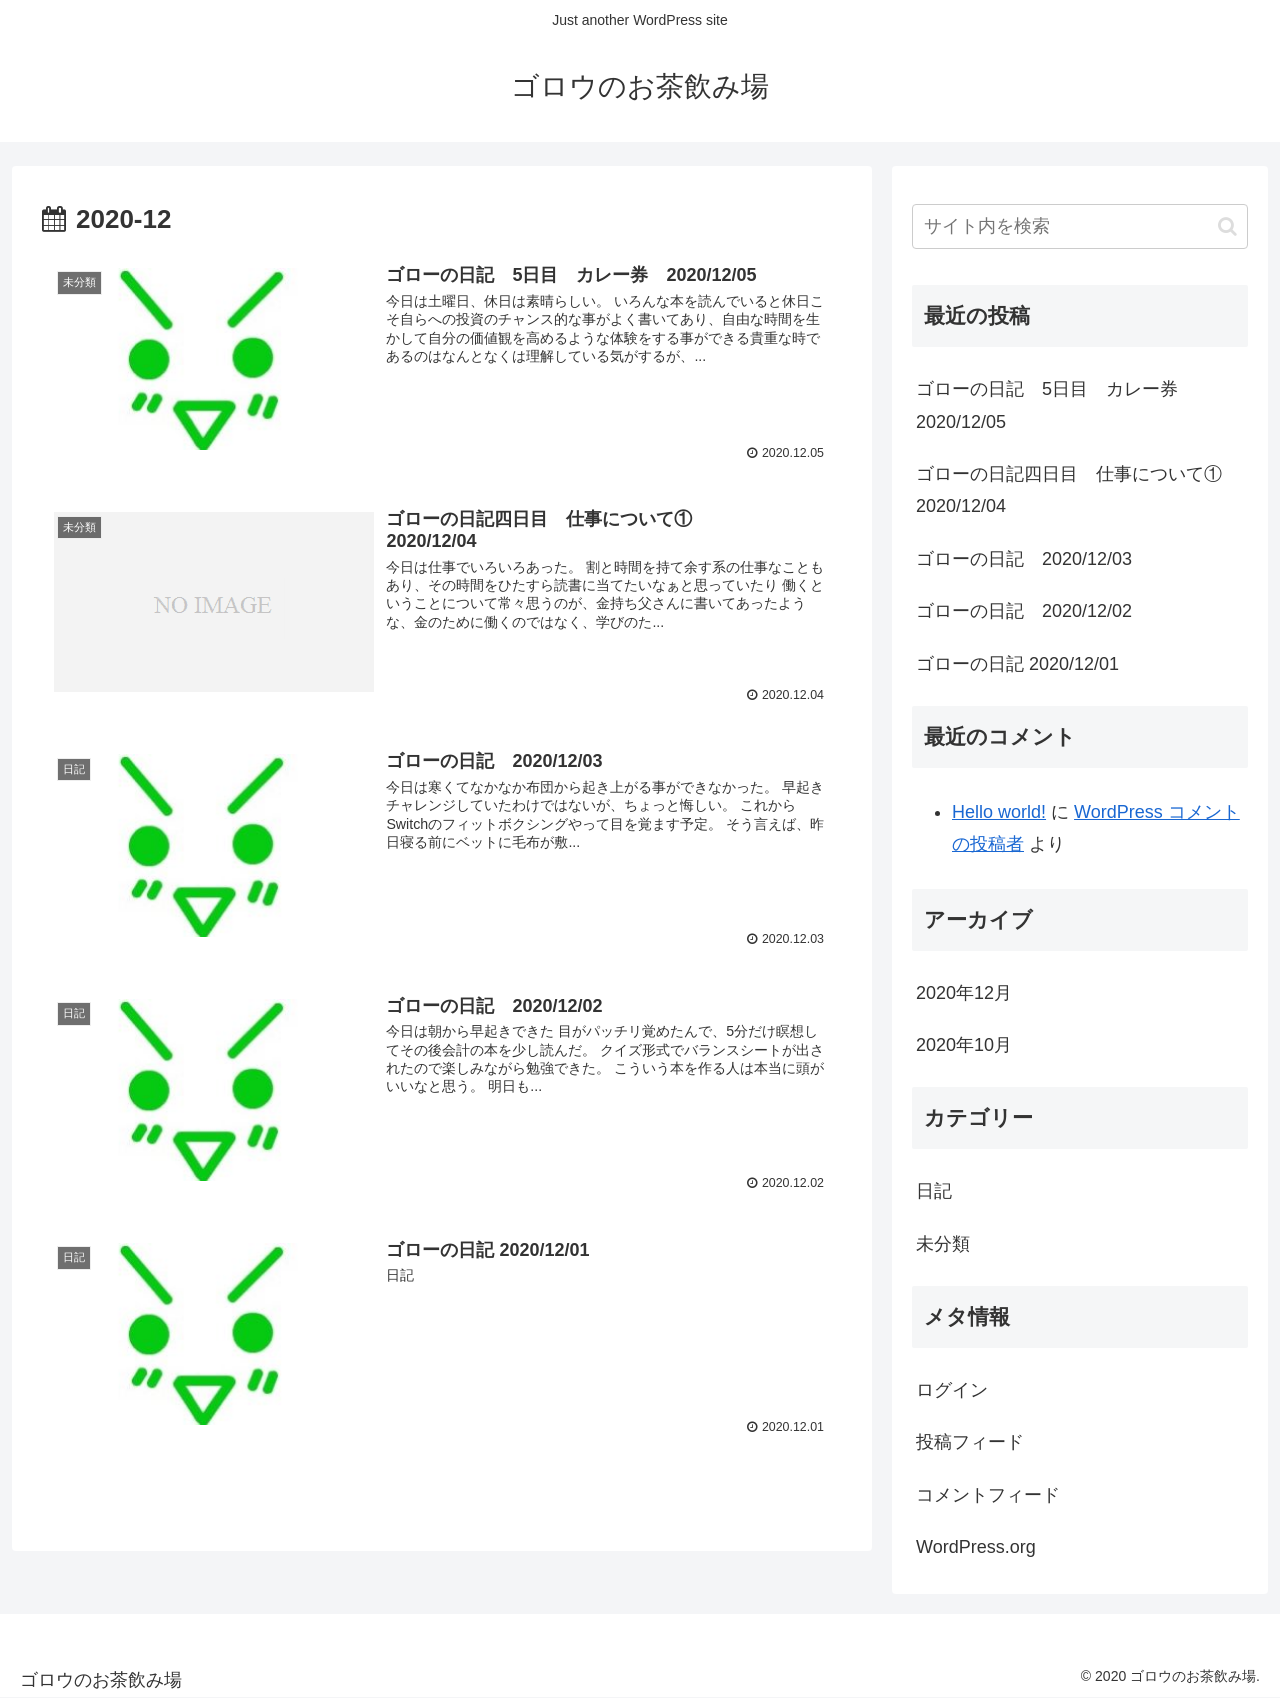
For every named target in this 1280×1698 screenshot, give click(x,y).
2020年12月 (964, 993)
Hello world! (999, 812)
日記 (934, 1191)
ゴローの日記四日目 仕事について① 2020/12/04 (1082, 490)
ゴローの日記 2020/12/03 (1024, 559)
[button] (1227, 226)
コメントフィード (988, 1495)
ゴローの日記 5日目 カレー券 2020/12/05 (1056, 405)
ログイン (952, 1390)
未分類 (943, 1244)
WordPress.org (976, 1547)
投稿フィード (970, 1442)
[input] (1080, 226)
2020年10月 (964, 1045)
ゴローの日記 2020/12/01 (1017, 664)
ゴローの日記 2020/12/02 (1024, 611)
